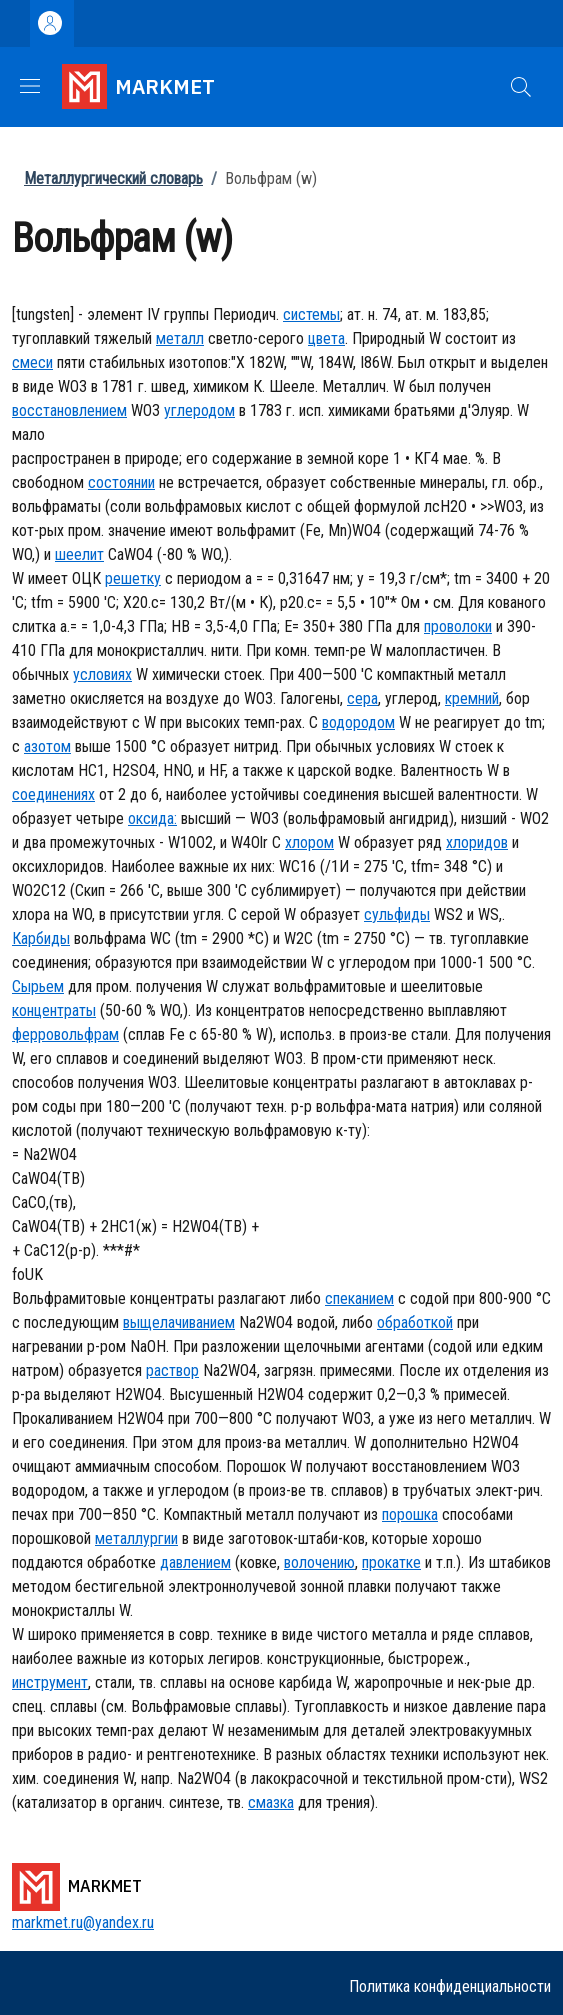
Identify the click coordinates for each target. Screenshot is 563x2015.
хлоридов (477, 842)
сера (362, 698)
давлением (195, 1562)
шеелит (79, 554)
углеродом (199, 410)
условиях (102, 674)
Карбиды (41, 938)
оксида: (152, 818)
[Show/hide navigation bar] (30, 86)
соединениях (53, 794)
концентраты (54, 1010)
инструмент (50, 1682)
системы (311, 314)
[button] (521, 87)
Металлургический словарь (113, 178)
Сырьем (38, 986)
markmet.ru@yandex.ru (83, 1922)
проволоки (458, 626)
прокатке (391, 1562)
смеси (32, 362)
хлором (309, 842)
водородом (358, 722)
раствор (172, 1370)
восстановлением (69, 410)
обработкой (415, 1322)
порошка (410, 1514)
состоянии (121, 482)
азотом (47, 746)
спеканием (359, 1298)
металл (180, 338)
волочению (319, 1562)
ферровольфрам (65, 1034)
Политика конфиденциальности (450, 1986)
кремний (472, 698)
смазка (271, 1802)
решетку (133, 578)
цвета (326, 338)
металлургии (136, 1538)
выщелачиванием (179, 1322)
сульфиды (397, 914)
